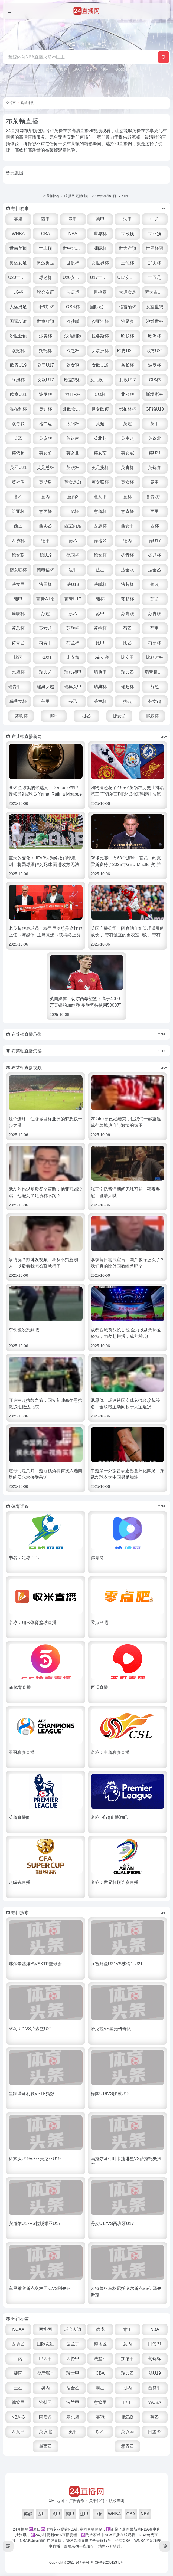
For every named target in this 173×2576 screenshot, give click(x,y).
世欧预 (127, 233)
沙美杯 (45, 336)
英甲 (154, 423)
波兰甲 (72, 2402)
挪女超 (119, 716)
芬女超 (154, 701)
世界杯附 (154, 248)
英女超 (45, 453)
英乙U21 (18, 467)
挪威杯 (152, 716)
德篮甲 (18, 2402)
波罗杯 (154, 365)
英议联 (45, 438)
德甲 (100, 219)
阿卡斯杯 (45, 306)
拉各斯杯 (100, 336)
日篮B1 (155, 2344)
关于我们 (96, 2501)
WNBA (18, 233)
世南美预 (18, 248)
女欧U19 (100, 365)
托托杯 (45, 350)
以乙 (100, 2431)
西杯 (154, 526)
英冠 (127, 423)
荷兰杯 (72, 643)
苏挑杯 (100, 628)
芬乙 (72, 701)
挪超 (127, 701)
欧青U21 (154, 350)
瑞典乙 (127, 672)
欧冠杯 (18, 350)
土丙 (18, 2358)
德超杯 (154, 555)
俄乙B (127, 2417)
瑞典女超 (45, 686)
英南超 (127, 438)
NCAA (18, 2329)
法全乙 (154, 569)
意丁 (127, 2329)
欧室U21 (18, 394)
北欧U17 (127, 380)
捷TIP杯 (73, 394)
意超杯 (100, 511)
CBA (45, 233)
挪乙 (86, 716)
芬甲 (45, 701)
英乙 (18, 438)
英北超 (100, 438)
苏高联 (127, 613)
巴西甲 (45, 2358)
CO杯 (100, 394)
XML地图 (56, 2501)
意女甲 (100, 496)
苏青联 (154, 613)
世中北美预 (73, 248)
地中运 (45, 423)
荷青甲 (45, 643)
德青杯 (127, 555)
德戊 (100, 2329)
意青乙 (127, 2446)
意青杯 (127, 511)
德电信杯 (45, 569)
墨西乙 (45, 2446)
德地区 (100, 540)
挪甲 (54, 716)
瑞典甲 (100, 672)
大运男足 (18, 306)
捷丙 (18, 2373)
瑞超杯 (127, 686)
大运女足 (127, 292)
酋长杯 (127, 365)
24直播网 (82, 2562)
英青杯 (127, 467)
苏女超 (45, 628)
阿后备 (45, 2417)
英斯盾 (45, 482)
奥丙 (45, 2387)
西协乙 (45, 526)
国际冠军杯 (101, 306)
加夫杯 (154, 263)
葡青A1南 (45, 599)
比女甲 (127, 657)
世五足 (154, 277)
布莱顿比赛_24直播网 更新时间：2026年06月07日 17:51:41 (86, 196)
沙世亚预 (18, 336)
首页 (12, 103)
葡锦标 (154, 2358)
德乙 (72, 540)
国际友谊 (18, 321)
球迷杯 (45, 277)
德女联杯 (18, 569)
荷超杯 (154, 643)
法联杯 (100, 584)
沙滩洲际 (72, 336)
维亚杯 (18, 511)
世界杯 (100, 233)
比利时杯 (154, 657)
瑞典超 (45, 672)
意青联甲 (154, 496)
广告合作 (76, 2501)
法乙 (100, 569)
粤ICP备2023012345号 (107, 2562)
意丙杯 (45, 511)
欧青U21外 (127, 350)
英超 (18, 219)
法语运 (72, 292)
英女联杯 (100, 482)
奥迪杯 (45, 409)
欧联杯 (127, 336)
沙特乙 (45, 2402)
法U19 (73, 584)
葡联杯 (18, 613)
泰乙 (100, 2387)
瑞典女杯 (18, 701)
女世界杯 (100, 263)
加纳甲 (127, 2358)
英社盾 (18, 482)
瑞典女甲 (72, 686)
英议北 (154, 438)
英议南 (72, 438)
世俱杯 (72, 263)
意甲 (72, 219)
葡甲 (18, 599)
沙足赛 (127, 321)
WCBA (154, 2402)
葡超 (154, 584)
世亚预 (154, 233)
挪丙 (127, 2387)
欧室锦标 (72, 380)
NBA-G (18, 2417)
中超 (154, 219)
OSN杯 (73, 306)
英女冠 (127, 453)
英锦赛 (154, 467)
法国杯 (45, 584)
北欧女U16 (73, 409)
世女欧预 (100, 409)
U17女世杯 (127, 277)
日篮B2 (155, 2431)
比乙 (127, 643)
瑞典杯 (100, 686)
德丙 (127, 540)
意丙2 (73, 496)
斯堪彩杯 (154, 394)
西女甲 (127, 526)
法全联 (127, 569)
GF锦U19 (155, 409)
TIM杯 (73, 511)
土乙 (18, 2387)
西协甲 (72, 2358)
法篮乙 (100, 2358)
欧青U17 (45, 365)
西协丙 (45, 2329)
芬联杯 (21, 716)
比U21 (46, 657)
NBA (72, 233)
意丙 (45, 496)
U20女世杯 (73, 277)
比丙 (18, 657)
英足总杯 (45, 467)
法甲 (127, 219)
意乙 (18, 496)
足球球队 (27, 103)
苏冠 (45, 613)
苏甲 (100, 613)
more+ (162, 208)
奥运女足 (18, 263)
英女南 (100, 453)
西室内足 (72, 526)
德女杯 (100, 555)
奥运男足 (45, 263)
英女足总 (72, 482)
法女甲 (18, 584)
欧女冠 (72, 365)
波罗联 (45, 394)
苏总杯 (18, 628)
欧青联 (18, 423)
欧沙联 (72, 321)
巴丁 (127, 2402)
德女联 (18, 555)
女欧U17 (45, 380)
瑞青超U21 (155, 672)
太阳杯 (72, 423)
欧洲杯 (154, 336)
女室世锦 (154, 306)
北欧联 (127, 394)
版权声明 (116, 2501)
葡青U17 (72, 599)
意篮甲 (100, 2402)
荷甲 (154, 628)
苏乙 (72, 613)
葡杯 (100, 599)
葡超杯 (127, 599)
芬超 (154, 686)
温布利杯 (18, 409)
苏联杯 (72, 628)
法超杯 (127, 584)
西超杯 (100, 526)
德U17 (155, 540)
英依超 (18, 453)
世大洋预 (127, 248)
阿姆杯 (18, 380)
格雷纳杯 (127, 306)
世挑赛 (100, 292)
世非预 (45, 248)
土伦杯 (127, 263)
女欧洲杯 (100, 350)
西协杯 (18, 540)
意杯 (127, 496)
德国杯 (72, 555)
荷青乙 (18, 643)
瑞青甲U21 (18, 686)
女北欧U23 (100, 380)
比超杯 (18, 672)
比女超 (72, 657)
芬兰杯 (100, 701)
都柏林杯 (127, 409)
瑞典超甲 (72, 672)
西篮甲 (154, 2387)
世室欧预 (45, 321)
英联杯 (72, 467)
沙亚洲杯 (100, 321)
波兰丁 (72, 2344)
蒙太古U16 (155, 292)
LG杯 (18, 292)
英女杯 (127, 482)
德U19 (46, 555)
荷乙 (127, 628)
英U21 (155, 453)
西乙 (18, 526)
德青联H (45, 2373)
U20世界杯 (18, 277)
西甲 (45, 219)
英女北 (72, 453)
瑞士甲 (72, 2373)
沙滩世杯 (154, 321)
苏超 (154, 599)
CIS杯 (155, 380)
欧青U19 (18, 365)
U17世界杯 (100, 277)
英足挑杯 (100, 467)
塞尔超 (72, 2417)
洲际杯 (100, 248)
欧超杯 (72, 350)
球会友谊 (45, 292)
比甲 (100, 643)
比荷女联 (100, 657)
